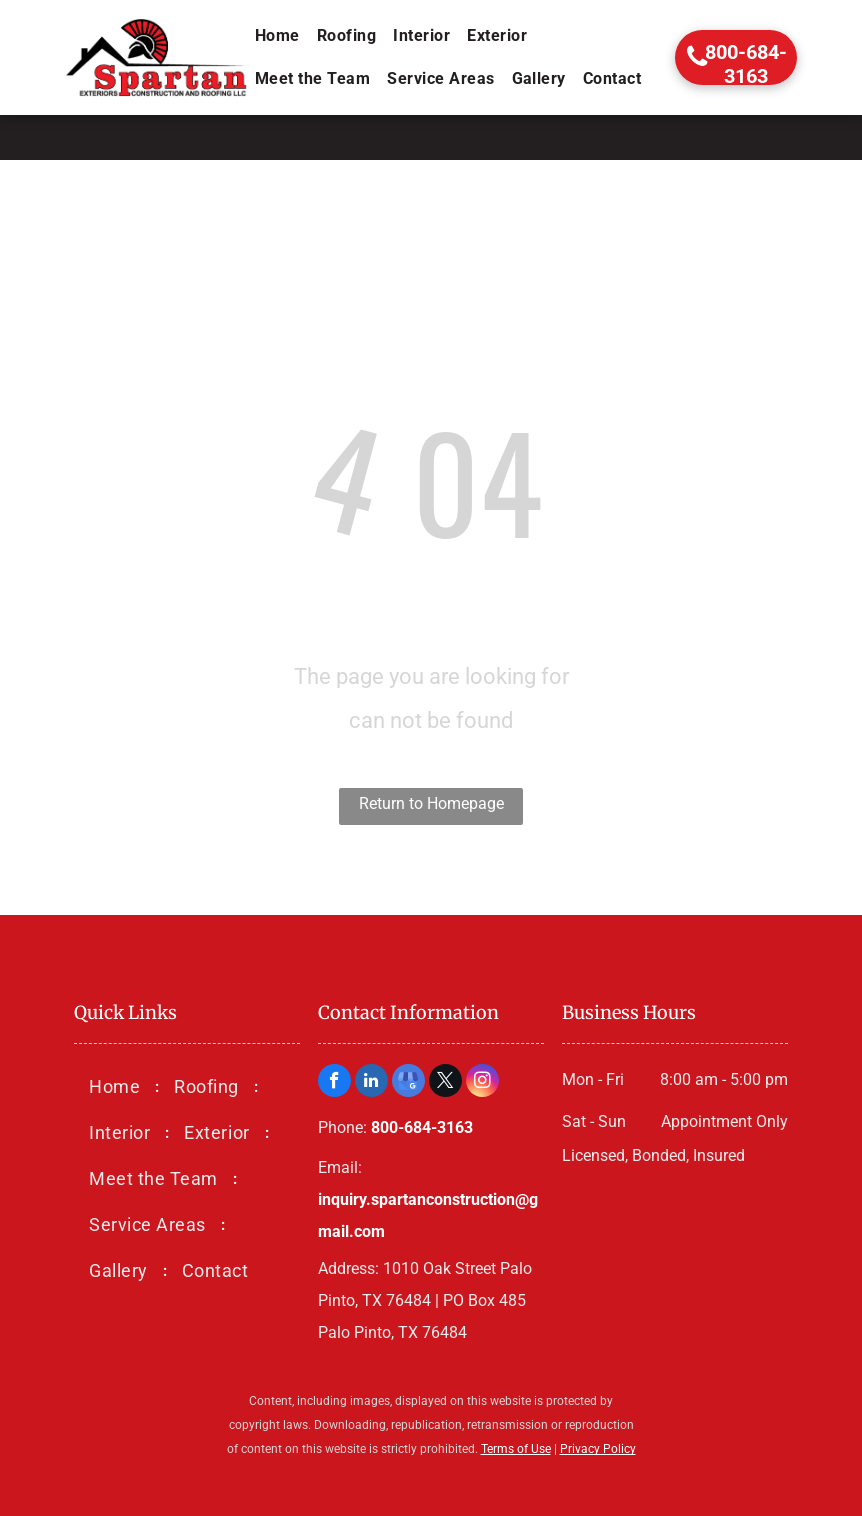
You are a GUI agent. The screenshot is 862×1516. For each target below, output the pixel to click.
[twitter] (445, 1083)
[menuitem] (279, 36)
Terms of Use (516, 1449)
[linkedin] (371, 1083)
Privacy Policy (598, 1449)
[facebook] (334, 1083)
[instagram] (482, 1083)
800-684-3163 (422, 1127)
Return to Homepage (431, 803)
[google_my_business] (408, 1083)
